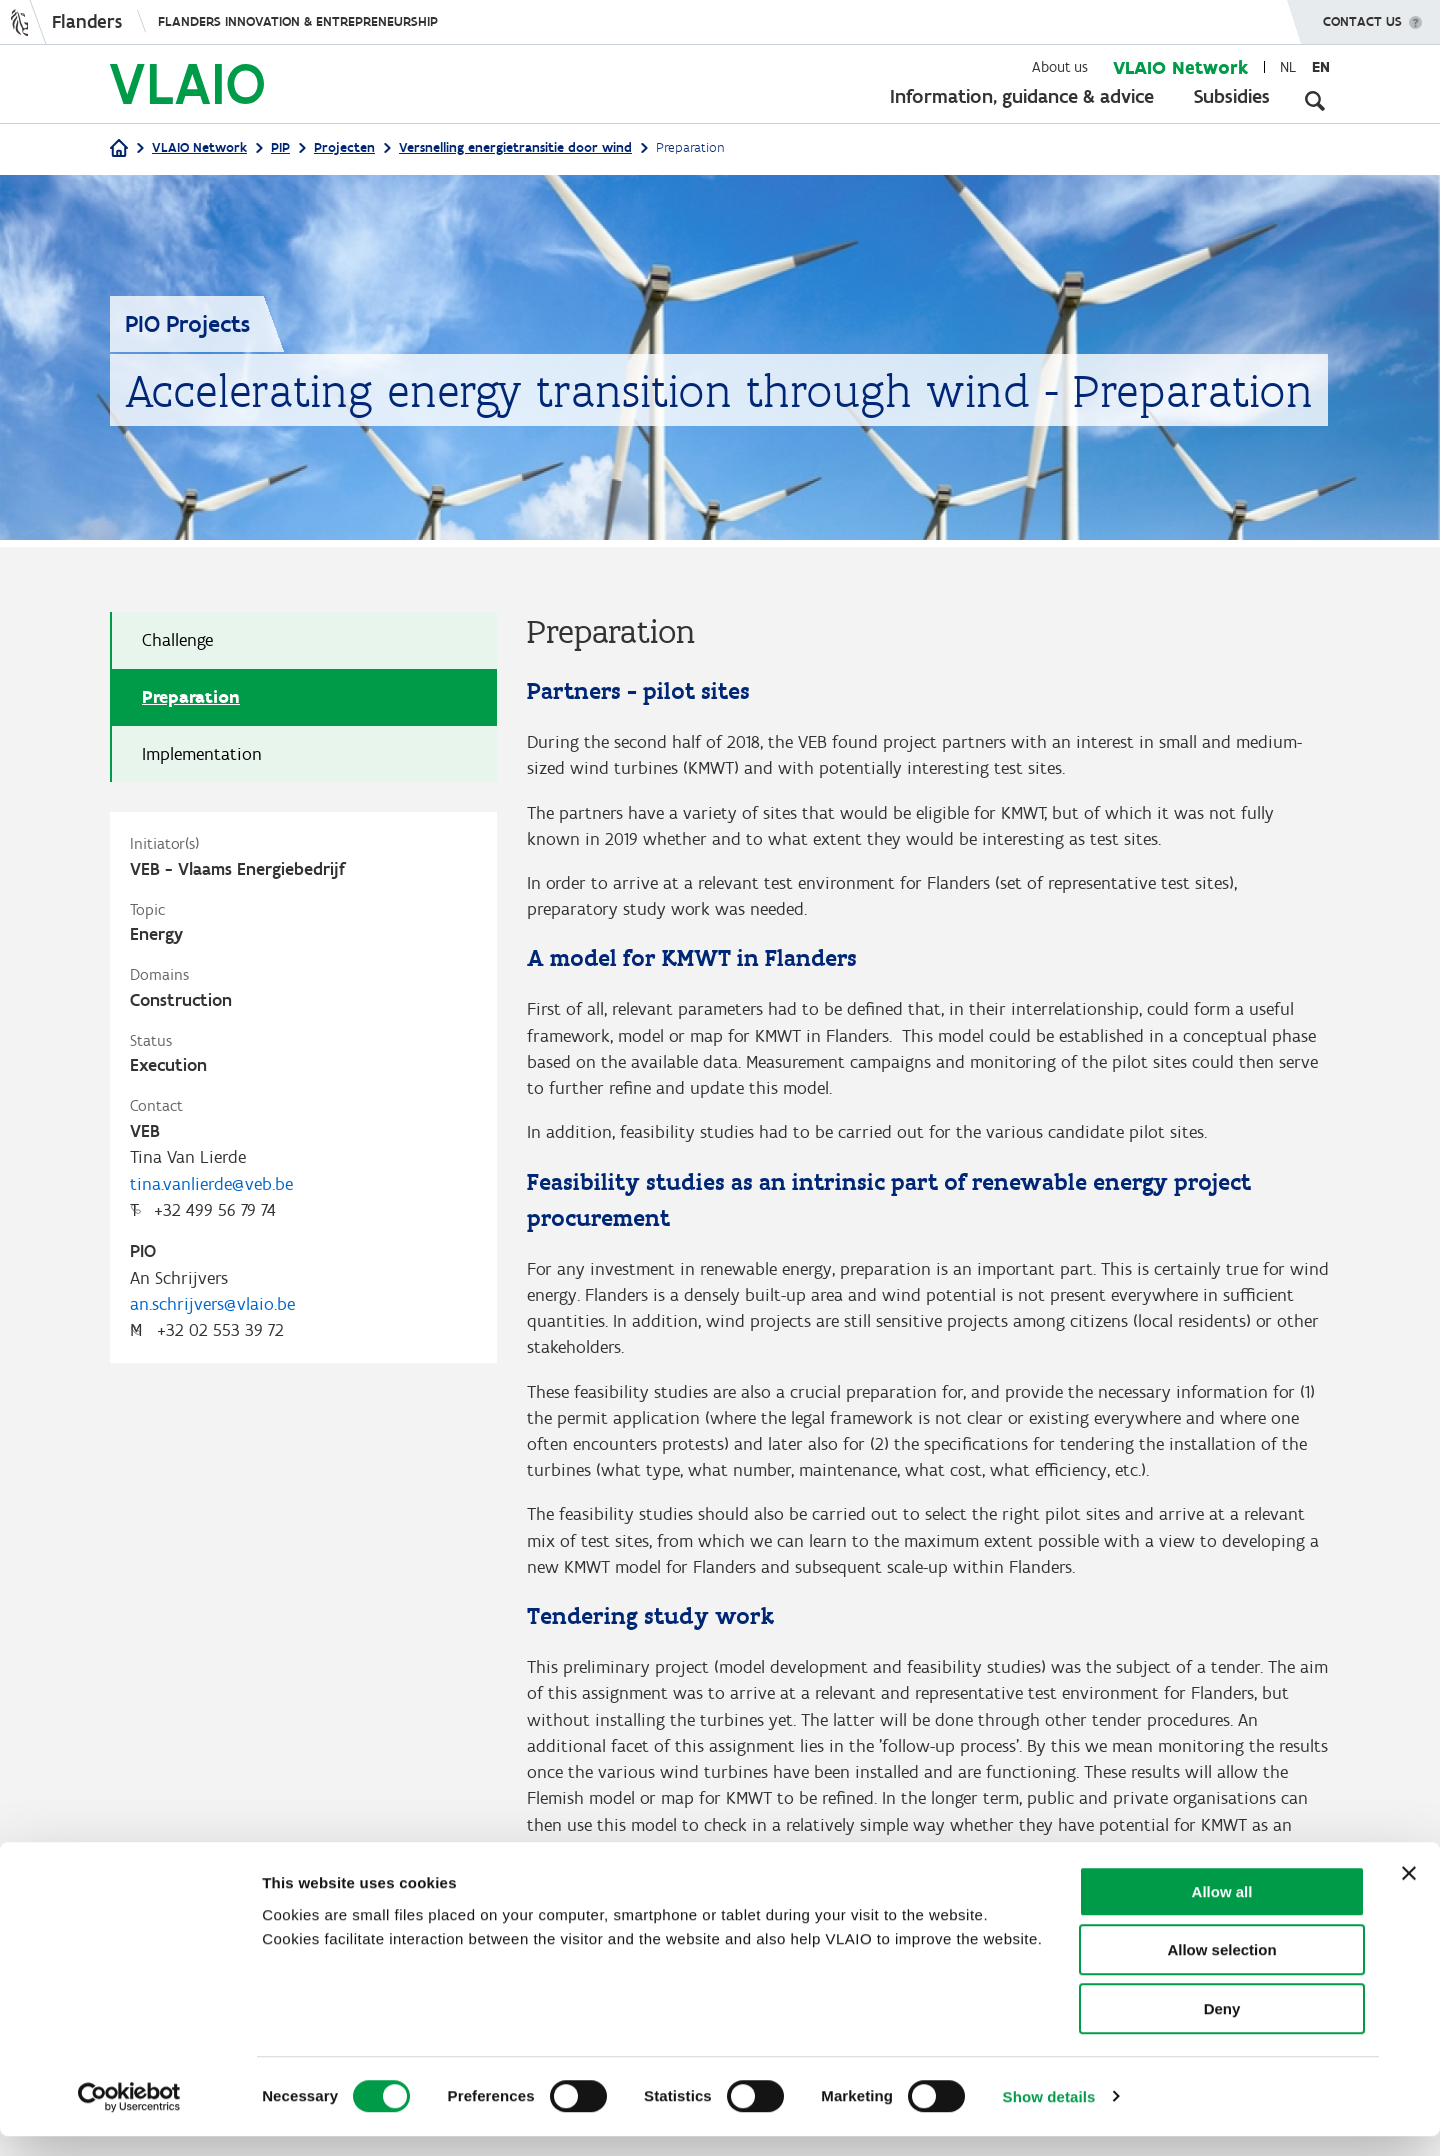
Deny (1222, 2028)
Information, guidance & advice (1022, 96)
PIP (280, 147)
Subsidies (1232, 96)
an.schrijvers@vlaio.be (212, 1312)
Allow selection (1221, 1970)
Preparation (191, 698)
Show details (1049, 2116)
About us (1060, 67)
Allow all (1222, 1911)
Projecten (344, 147)
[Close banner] (1409, 1893)
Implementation (202, 755)
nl (1288, 67)
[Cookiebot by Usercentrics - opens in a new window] (129, 2117)
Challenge (177, 641)
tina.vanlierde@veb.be (211, 1189)
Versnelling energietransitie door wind (515, 147)
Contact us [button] (1362, 15)
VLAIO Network (1180, 67)
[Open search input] (1315, 100)
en (1321, 67)
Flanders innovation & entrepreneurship (298, 21)
